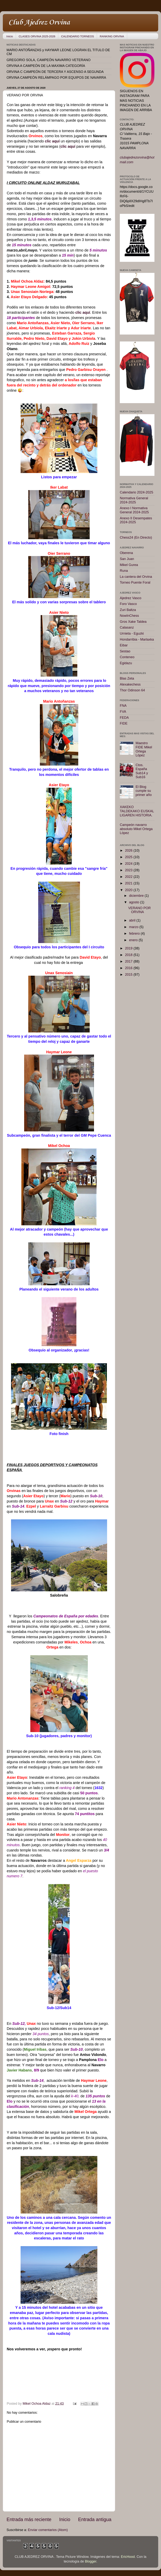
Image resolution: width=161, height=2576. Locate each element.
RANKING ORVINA (112, 36)
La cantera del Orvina (136, 577)
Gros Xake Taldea (133, 622)
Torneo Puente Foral (135, 582)
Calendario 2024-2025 (136, 492)
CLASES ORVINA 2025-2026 (37, 36)
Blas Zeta (127, 678)
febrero (135, 933)
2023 (129, 870)
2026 (129, 850)
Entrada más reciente (29, 2519)
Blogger (90, 2561)
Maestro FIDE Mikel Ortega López (144, 749)
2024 (129, 863)
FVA (123, 711)
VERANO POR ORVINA (139, 910)
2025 (129, 857)
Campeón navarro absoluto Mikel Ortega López (136, 829)
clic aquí (52, 141)
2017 (129, 961)
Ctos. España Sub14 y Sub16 (142, 771)
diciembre (137, 896)
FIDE (123, 723)
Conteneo (127, 657)
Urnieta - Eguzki (132, 633)
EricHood (128, 2557)
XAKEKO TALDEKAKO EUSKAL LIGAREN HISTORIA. (137, 811)
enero (134, 940)
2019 (129, 948)
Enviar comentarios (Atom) (48, 2530)
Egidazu (126, 663)
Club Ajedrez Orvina (39, 22)
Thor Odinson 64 (132, 690)
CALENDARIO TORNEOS (77, 36)
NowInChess (129, 616)
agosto (134, 902)
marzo (134, 927)
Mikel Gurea (129, 565)
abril (132, 920)
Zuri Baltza (128, 610)
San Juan (127, 559)
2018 (129, 955)
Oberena (126, 553)
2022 (129, 877)
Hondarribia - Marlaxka (137, 639)
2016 (129, 968)
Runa (124, 571)
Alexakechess (130, 684)
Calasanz (127, 627)
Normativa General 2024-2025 (134, 500)
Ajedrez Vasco (130, 598)
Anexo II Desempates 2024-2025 (136, 520)
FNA (123, 705)
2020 (129, 890)
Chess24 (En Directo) (136, 537)
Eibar (124, 645)
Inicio (9, 36)
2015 (129, 974)
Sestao (125, 651)
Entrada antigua (94, 2519)
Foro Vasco (128, 604)
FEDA (124, 717)
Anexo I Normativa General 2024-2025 (134, 510)
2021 (129, 883)
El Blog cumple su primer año (144, 791)
